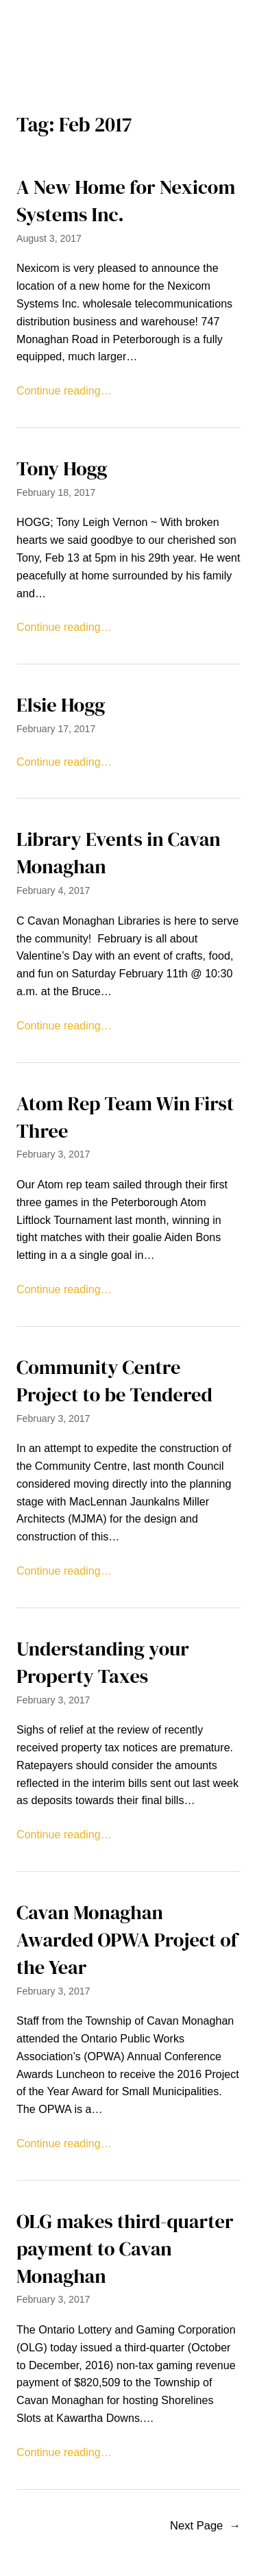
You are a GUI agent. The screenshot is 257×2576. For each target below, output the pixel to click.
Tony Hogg (62, 468)
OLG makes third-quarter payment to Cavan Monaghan (124, 2249)
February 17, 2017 (55, 728)
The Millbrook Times (129, 21)
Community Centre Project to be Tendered (114, 1381)
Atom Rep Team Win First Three (125, 1117)
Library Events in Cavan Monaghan (118, 853)
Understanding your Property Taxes (102, 1663)
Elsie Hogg (60, 705)
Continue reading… (64, 390)
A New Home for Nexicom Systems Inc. (125, 201)
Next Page (205, 2526)
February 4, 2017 (53, 890)
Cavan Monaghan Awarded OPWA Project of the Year (127, 1940)
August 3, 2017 (49, 238)
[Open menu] (129, 54)
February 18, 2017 (55, 492)
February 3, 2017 (53, 1154)
